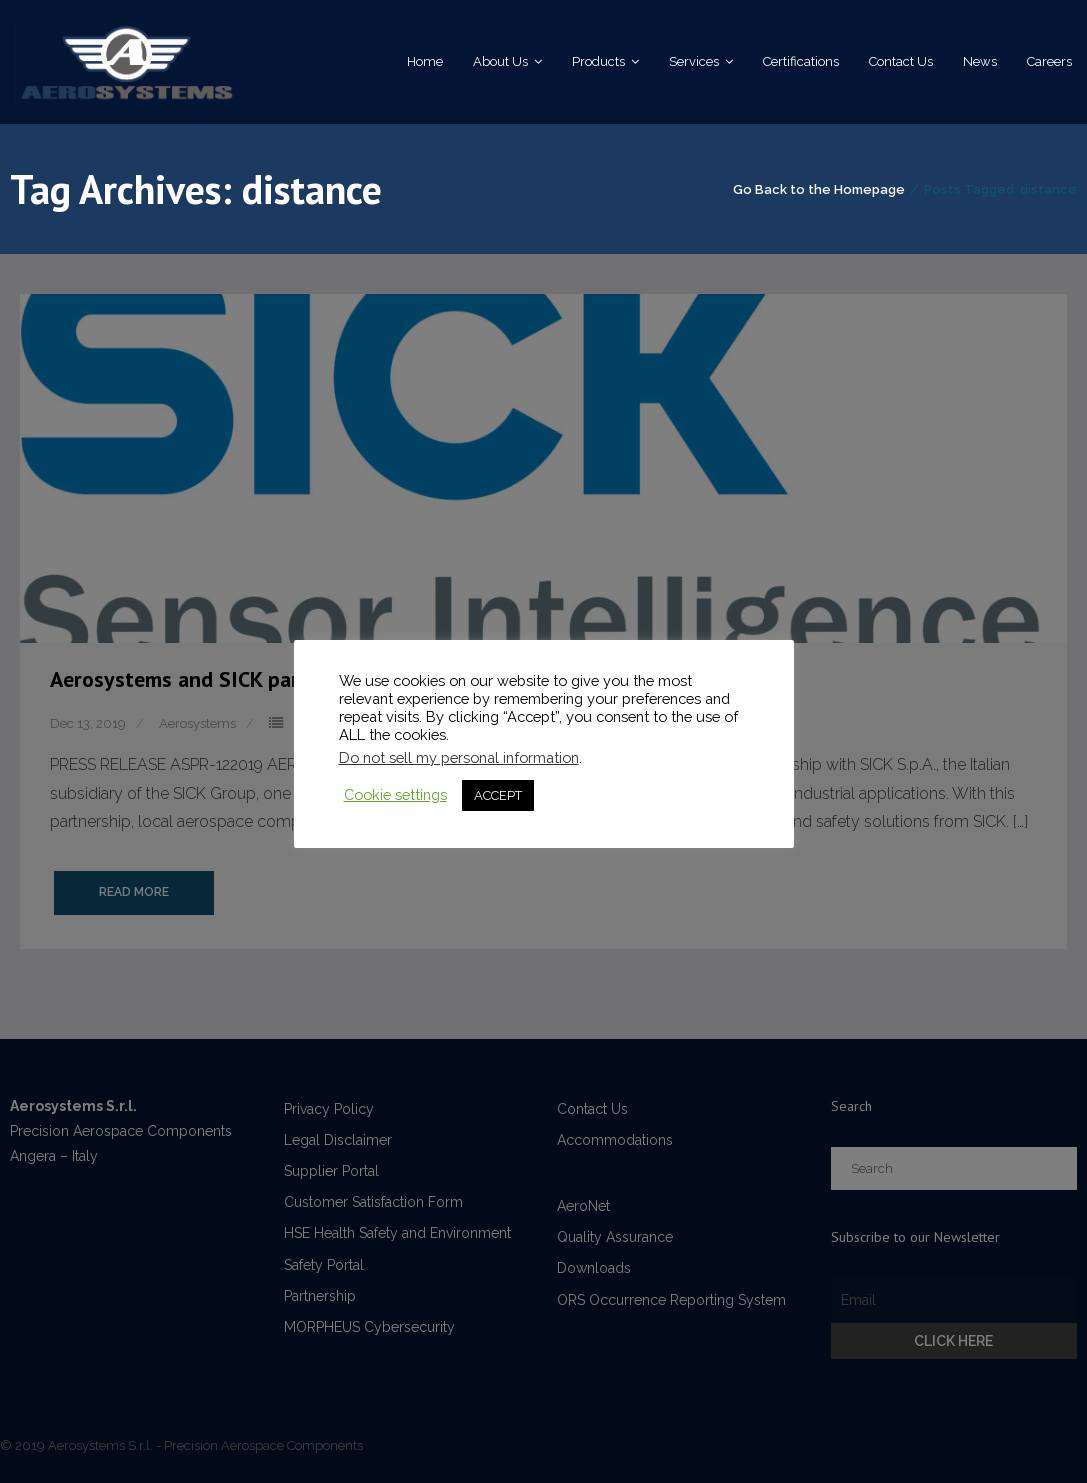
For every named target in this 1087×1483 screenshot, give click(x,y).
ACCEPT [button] (498, 795)
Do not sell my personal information (459, 757)
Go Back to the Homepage (819, 189)
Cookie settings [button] (395, 794)
